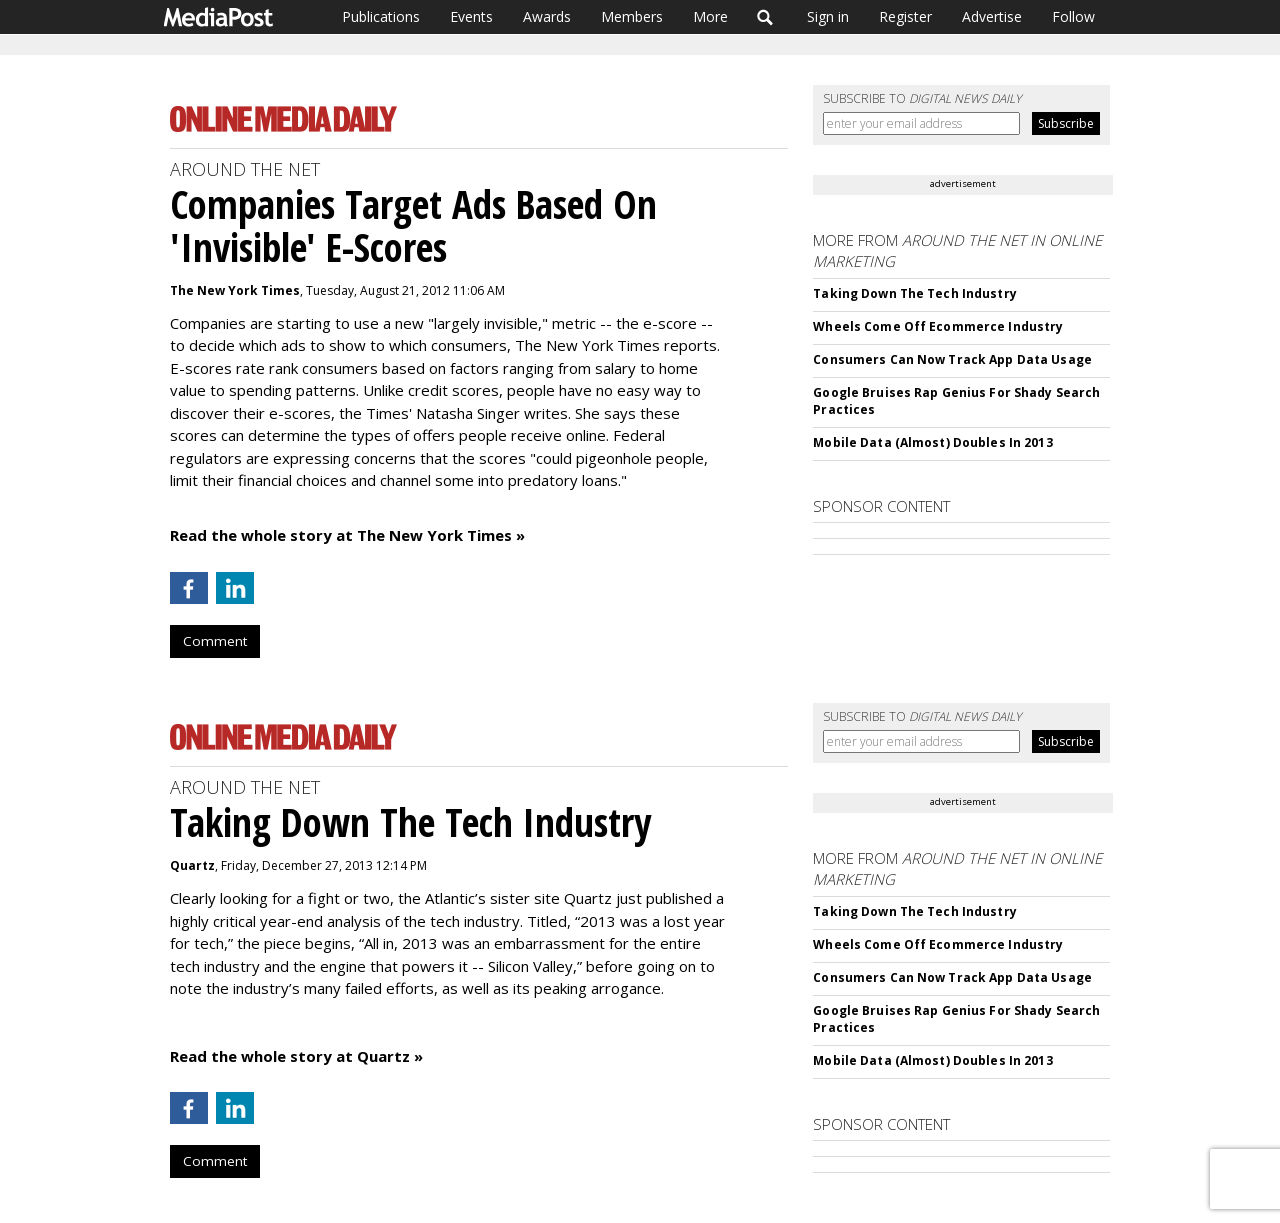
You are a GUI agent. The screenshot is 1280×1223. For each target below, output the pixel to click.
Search (765, 17)
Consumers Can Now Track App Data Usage (952, 359)
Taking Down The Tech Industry (914, 293)
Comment (215, 641)
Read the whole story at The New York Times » (347, 535)
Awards (547, 16)
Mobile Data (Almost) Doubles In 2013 (932, 442)
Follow (1073, 16)
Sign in (828, 16)
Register (905, 16)
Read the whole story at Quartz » (296, 1056)
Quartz (192, 865)
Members (632, 16)
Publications (381, 16)
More (710, 16)
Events (471, 16)
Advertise (992, 16)
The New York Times (235, 290)
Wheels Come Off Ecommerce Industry (938, 326)
